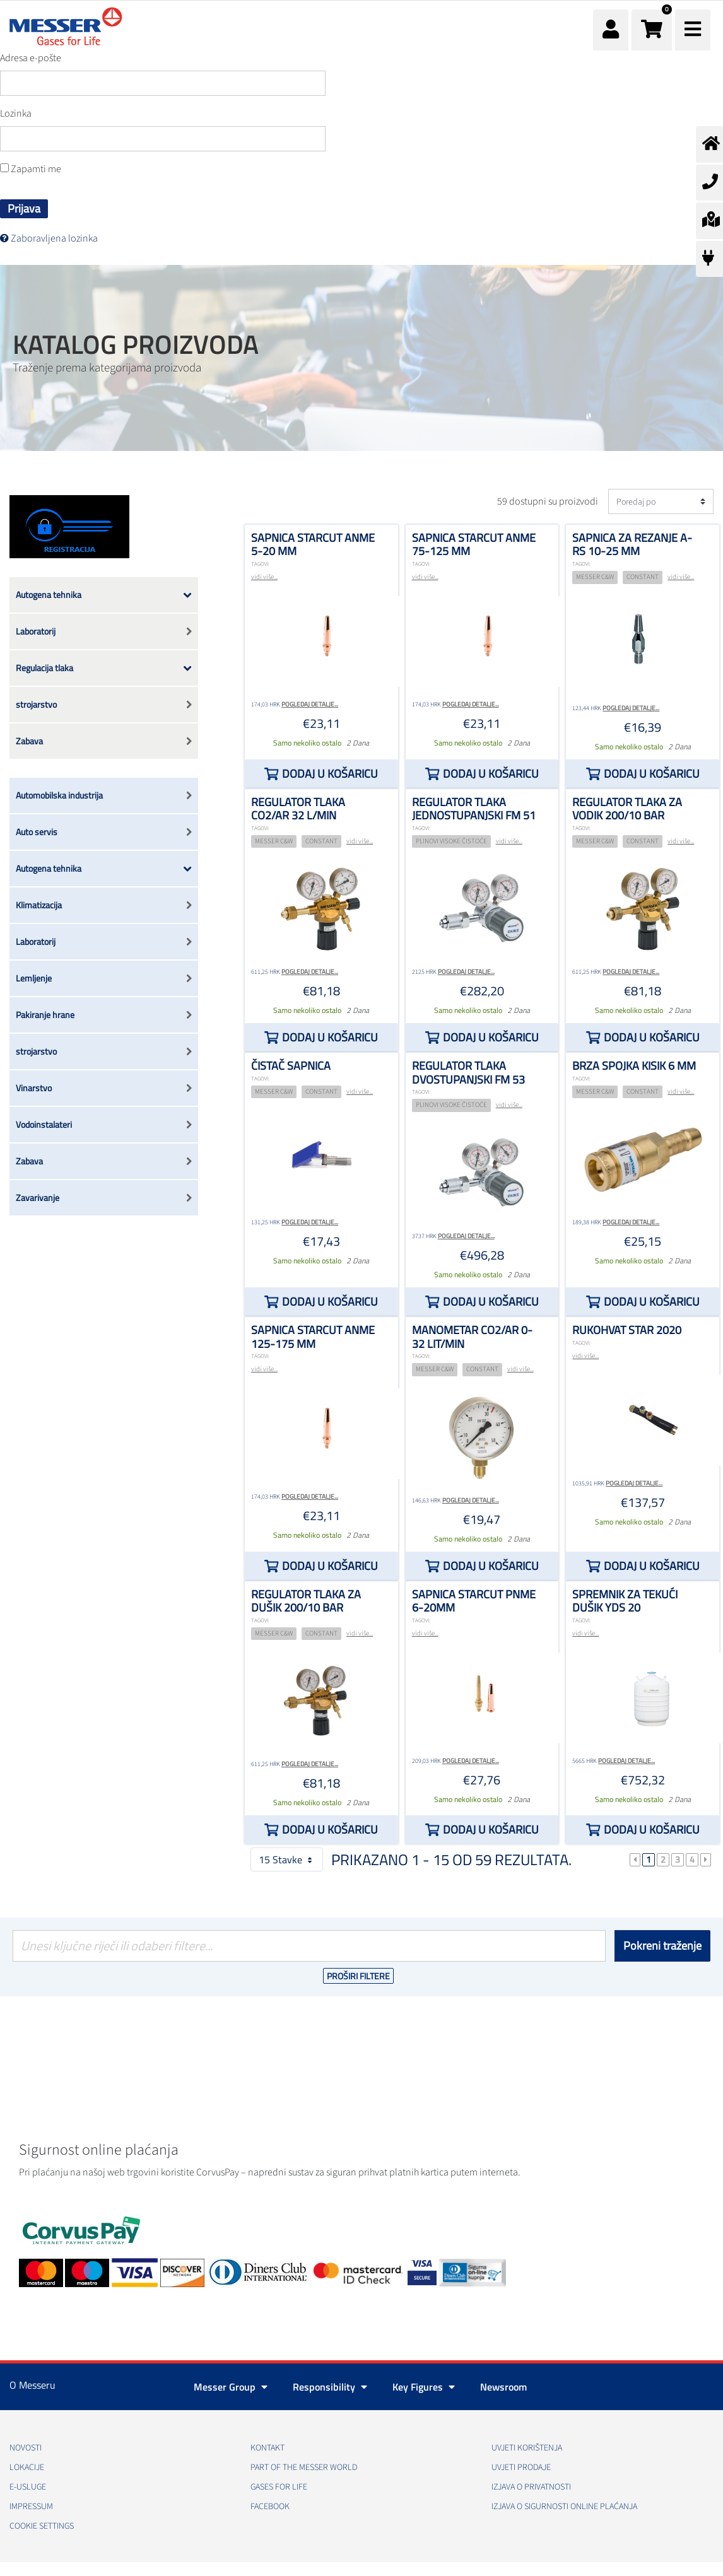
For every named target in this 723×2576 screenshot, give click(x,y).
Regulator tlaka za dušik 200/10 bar (306, 1601)
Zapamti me (30, 169)
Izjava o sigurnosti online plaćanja (564, 2506)
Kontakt (267, 2448)
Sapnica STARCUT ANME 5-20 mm (313, 544)
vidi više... (264, 577)
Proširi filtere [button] (358, 1975)
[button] (652, 29)
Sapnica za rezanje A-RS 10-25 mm (632, 544)
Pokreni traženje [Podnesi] (662, 1945)
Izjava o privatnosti (531, 2487)
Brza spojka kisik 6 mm (634, 1065)
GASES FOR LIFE (278, 2487)
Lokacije (26, 2467)
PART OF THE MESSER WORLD (303, 2467)
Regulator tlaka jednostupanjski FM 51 (474, 808)
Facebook (270, 2506)
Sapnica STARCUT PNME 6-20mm (474, 1601)
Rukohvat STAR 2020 (626, 1329)
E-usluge (27, 2487)
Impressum (31, 2506)
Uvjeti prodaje (521, 2467)
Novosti (25, 2448)
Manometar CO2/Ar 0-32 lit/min (472, 1336)
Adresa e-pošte (30, 58)
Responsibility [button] (330, 2386)
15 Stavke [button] (287, 1859)
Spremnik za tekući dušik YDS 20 (625, 1601)
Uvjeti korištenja (526, 2448)
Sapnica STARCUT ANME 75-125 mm (474, 544)
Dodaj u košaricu (330, 773)
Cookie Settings (41, 2526)
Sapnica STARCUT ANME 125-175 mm (313, 1336)
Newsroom (503, 2386)
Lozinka (16, 113)
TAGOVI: (260, 564)
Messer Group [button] (230, 2386)
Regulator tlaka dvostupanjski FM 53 (468, 1072)
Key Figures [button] (423, 2386)
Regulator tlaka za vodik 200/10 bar (627, 808)
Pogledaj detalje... (309, 704)
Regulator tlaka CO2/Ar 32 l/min (298, 808)
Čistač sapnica (291, 1065)
